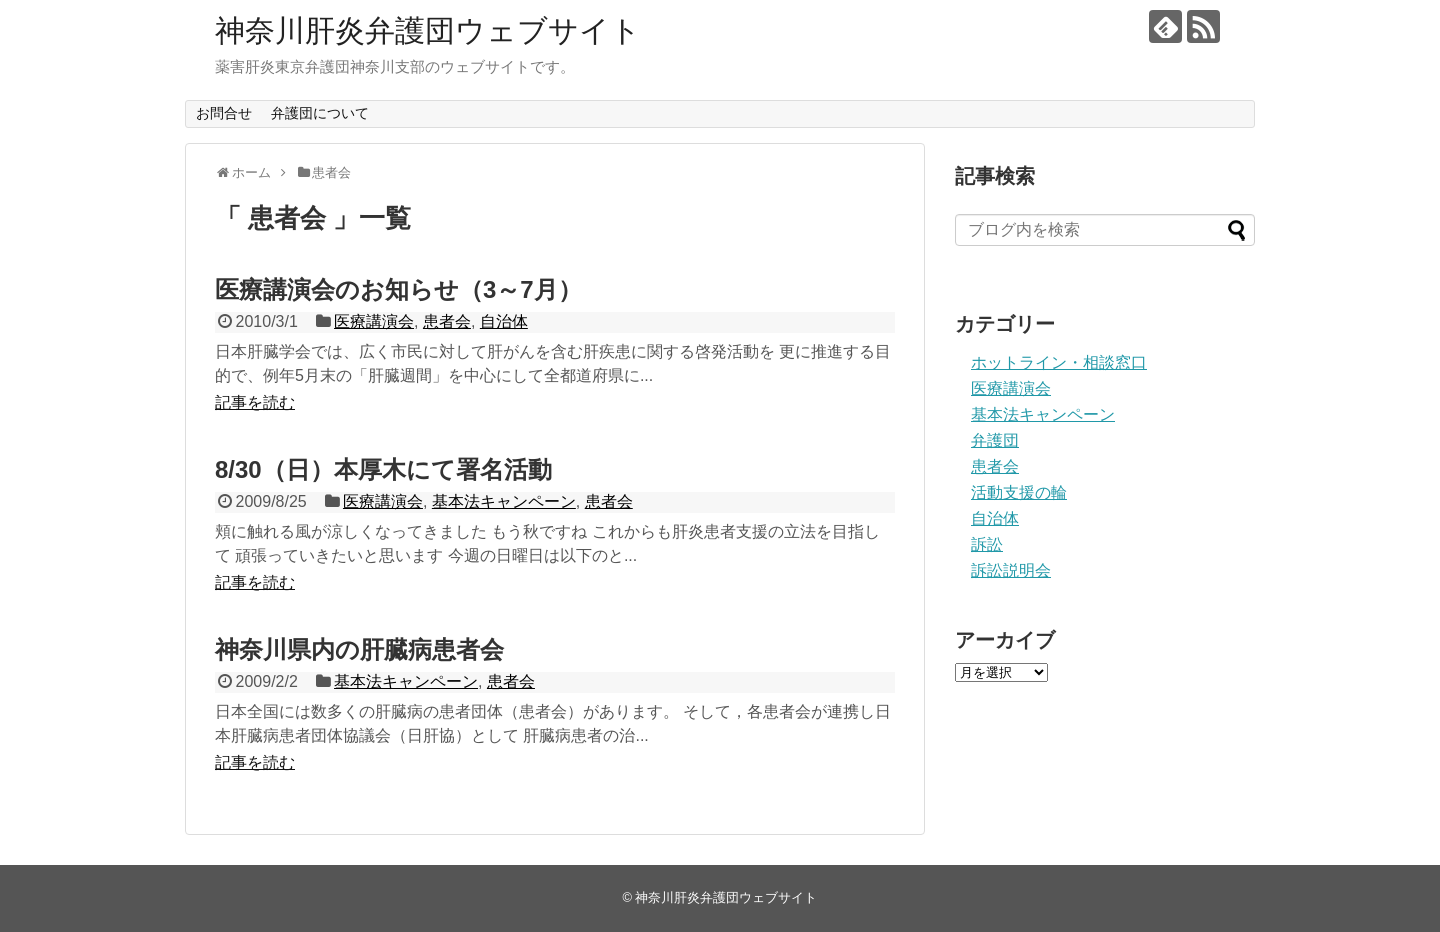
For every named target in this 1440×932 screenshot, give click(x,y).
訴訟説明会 (1011, 570)
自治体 (504, 321)
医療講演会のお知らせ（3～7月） (398, 289)
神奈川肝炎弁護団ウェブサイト (428, 30)
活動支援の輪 (1019, 492)
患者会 (447, 321)
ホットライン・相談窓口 (1059, 362)
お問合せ (224, 113)
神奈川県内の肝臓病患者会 (359, 649)
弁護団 (995, 440)
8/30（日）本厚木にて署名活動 (383, 469)
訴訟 (987, 544)
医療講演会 (374, 321)
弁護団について (320, 113)
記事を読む (255, 402)
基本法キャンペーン (504, 501)
